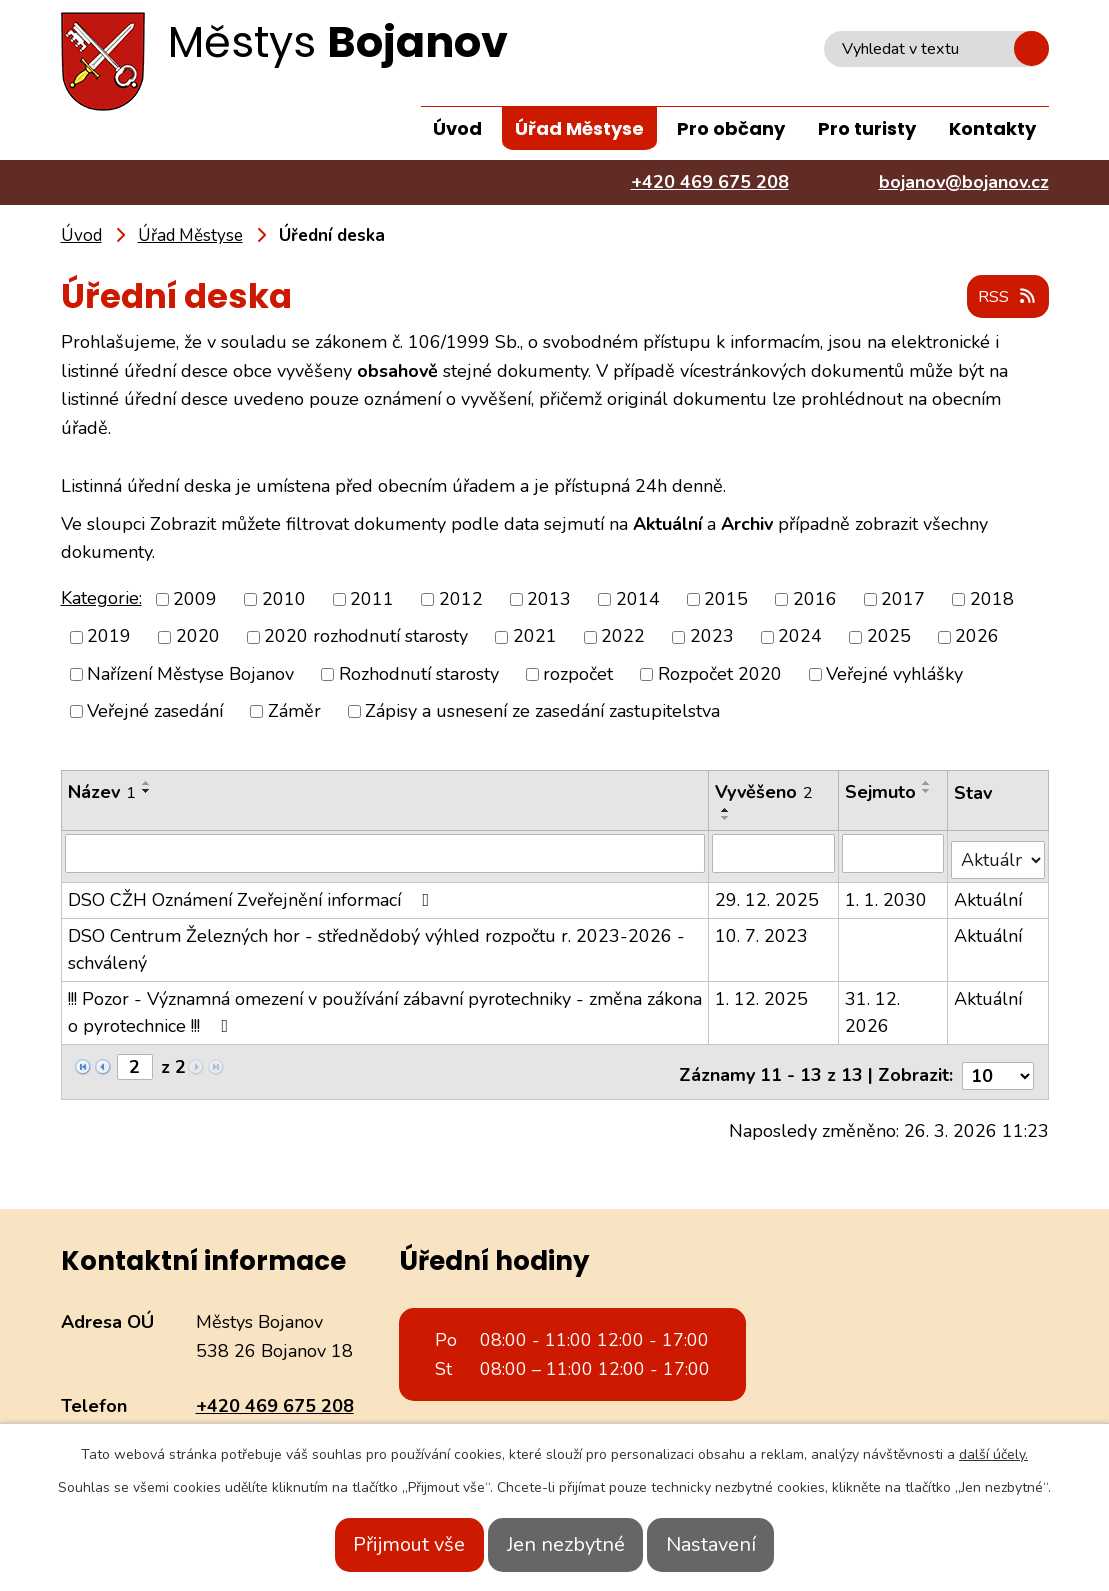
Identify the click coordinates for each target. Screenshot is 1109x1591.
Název (102, 793)
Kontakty (992, 128)
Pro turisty (867, 128)
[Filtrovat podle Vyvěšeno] (774, 854)
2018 (992, 600)
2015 (726, 600)
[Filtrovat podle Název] (386, 854)
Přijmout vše (383, 1544)
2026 (977, 638)
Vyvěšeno (765, 793)
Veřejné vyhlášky (894, 675)
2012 (461, 600)
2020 (198, 638)
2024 (800, 638)
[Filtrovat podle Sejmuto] (894, 854)
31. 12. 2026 (873, 1006)
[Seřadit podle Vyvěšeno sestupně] (727, 819)
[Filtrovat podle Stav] (998, 853)
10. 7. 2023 (762, 930)
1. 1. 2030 (887, 894)
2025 (889, 638)
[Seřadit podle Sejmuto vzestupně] (928, 784)
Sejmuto (881, 793)
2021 (535, 638)
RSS (1003, 298)
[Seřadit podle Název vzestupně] (147, 784)
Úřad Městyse (579, 128)
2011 (372, 600)
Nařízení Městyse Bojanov (190, 675)
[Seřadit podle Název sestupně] (147, 792)
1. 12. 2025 (762, 993)
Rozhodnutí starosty (419, 675)
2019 (109, 638)
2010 (284, 600)
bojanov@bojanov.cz (281, 1421)
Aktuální (989, 894)
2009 (195, 600)
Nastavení (738, 1544)
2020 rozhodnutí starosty (366, 638)
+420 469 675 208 (275, 1393)
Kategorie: (101, 599)
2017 (903, 600)
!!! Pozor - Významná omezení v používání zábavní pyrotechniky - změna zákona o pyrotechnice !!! (385, 1006)
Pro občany (731, 128)
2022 (623, 638)
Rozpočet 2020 (720, 675)
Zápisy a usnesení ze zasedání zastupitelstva (542, 712)
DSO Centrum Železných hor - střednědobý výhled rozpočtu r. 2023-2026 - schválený (376, 943)
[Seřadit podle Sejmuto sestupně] (928, 792)
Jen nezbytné (566, 1544)
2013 (549, 600)
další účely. (993, 1454)
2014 (638, 600)
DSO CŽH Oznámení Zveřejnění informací (253, 894)
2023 (712, 638)
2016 (815, 600)
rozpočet (578, 675)
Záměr (294, 712)
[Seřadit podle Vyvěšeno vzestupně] (727, 811)
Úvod (457, 128)
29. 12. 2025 (768, 894)
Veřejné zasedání (155, 712)
